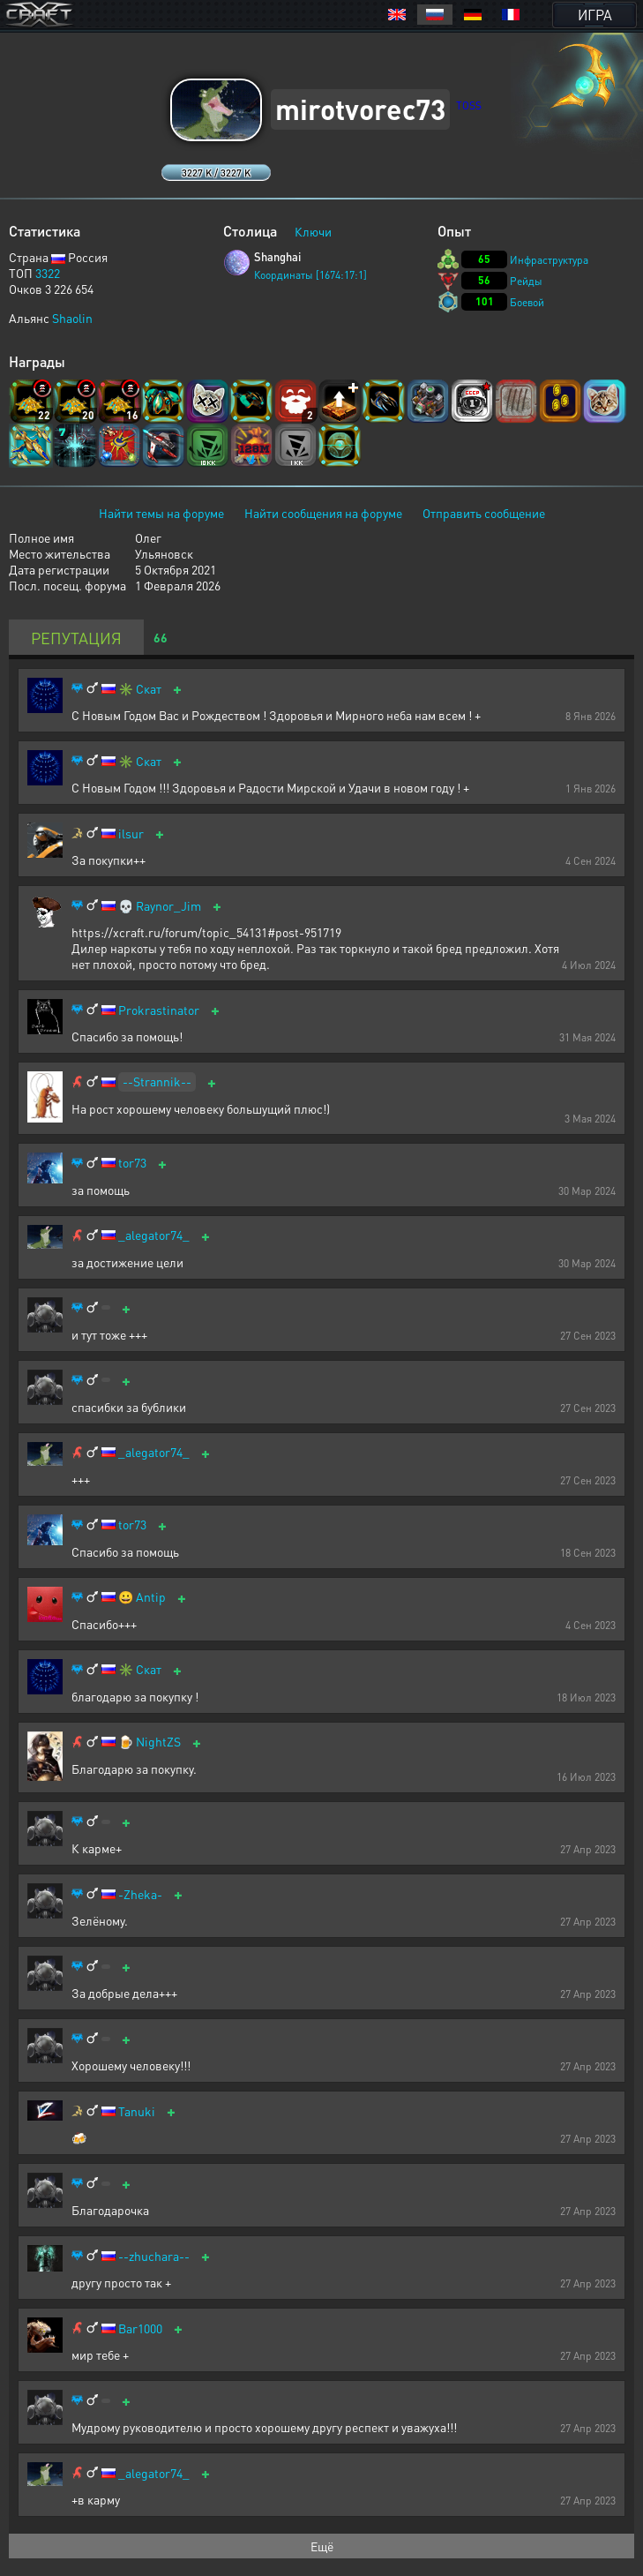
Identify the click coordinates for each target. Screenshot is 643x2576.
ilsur (131, 833)
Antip (151, 1596)
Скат (148, 688)
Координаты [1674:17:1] (310, 275)
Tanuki (136, 2111)
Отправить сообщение (483, 513)
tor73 (132, 1162)
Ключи (313, 231)
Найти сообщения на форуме (323, 513)
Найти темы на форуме (161, 513)
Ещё (321, 2546)
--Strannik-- (157, 1081)
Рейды (526, 281)
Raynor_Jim (168, 905)
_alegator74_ (154, 1235)
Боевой (527, 302)
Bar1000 (140, 2328)
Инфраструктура (549, 260)
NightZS (158, 1741)
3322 (47, 273)
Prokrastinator (158, 1010)
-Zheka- (140, 1894)
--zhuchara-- (154, 2256)
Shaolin (72, 318)
